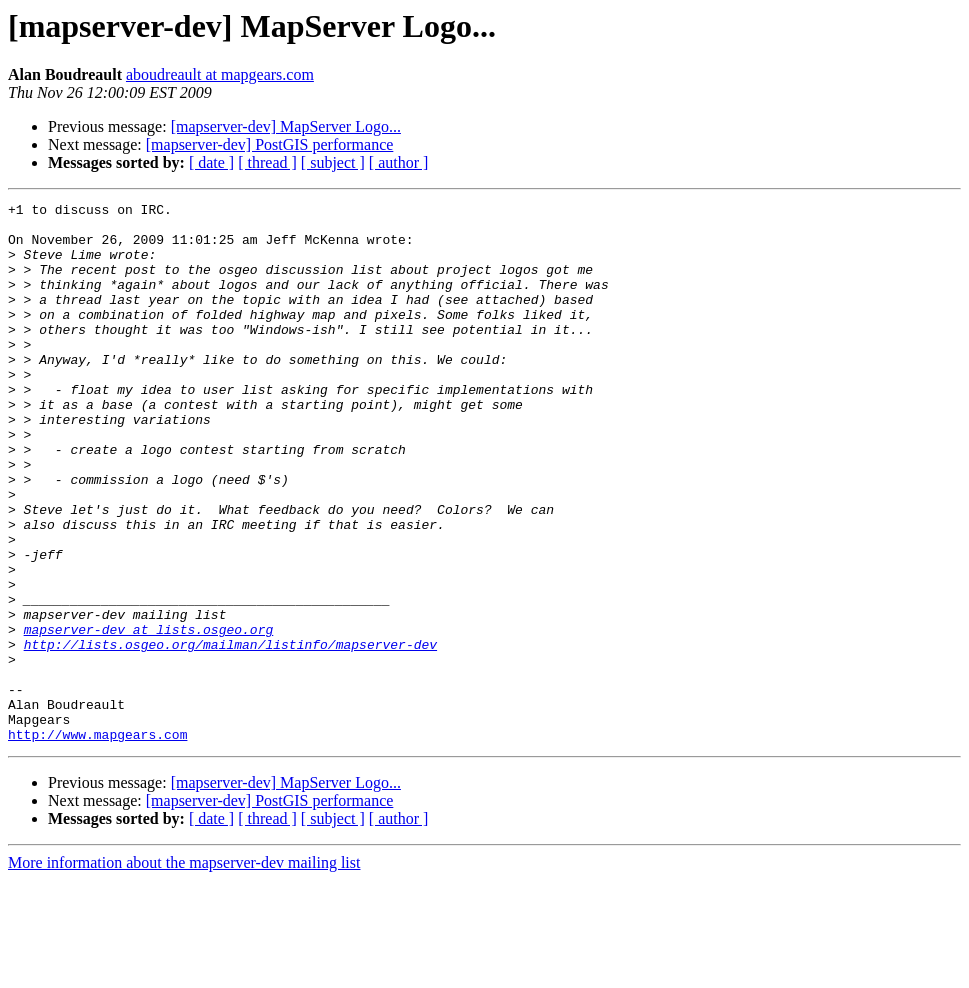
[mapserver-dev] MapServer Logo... (286, 126)
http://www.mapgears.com (97, 842)
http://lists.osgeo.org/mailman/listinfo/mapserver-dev (230, 734)
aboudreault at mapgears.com (220, 74)
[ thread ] (267, 162)
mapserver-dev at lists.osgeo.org (149, 716)
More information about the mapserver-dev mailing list (184, 970)
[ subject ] (333, 162)
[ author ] (399, 162)
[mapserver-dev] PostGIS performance (270, 144)
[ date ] (211, 162)
